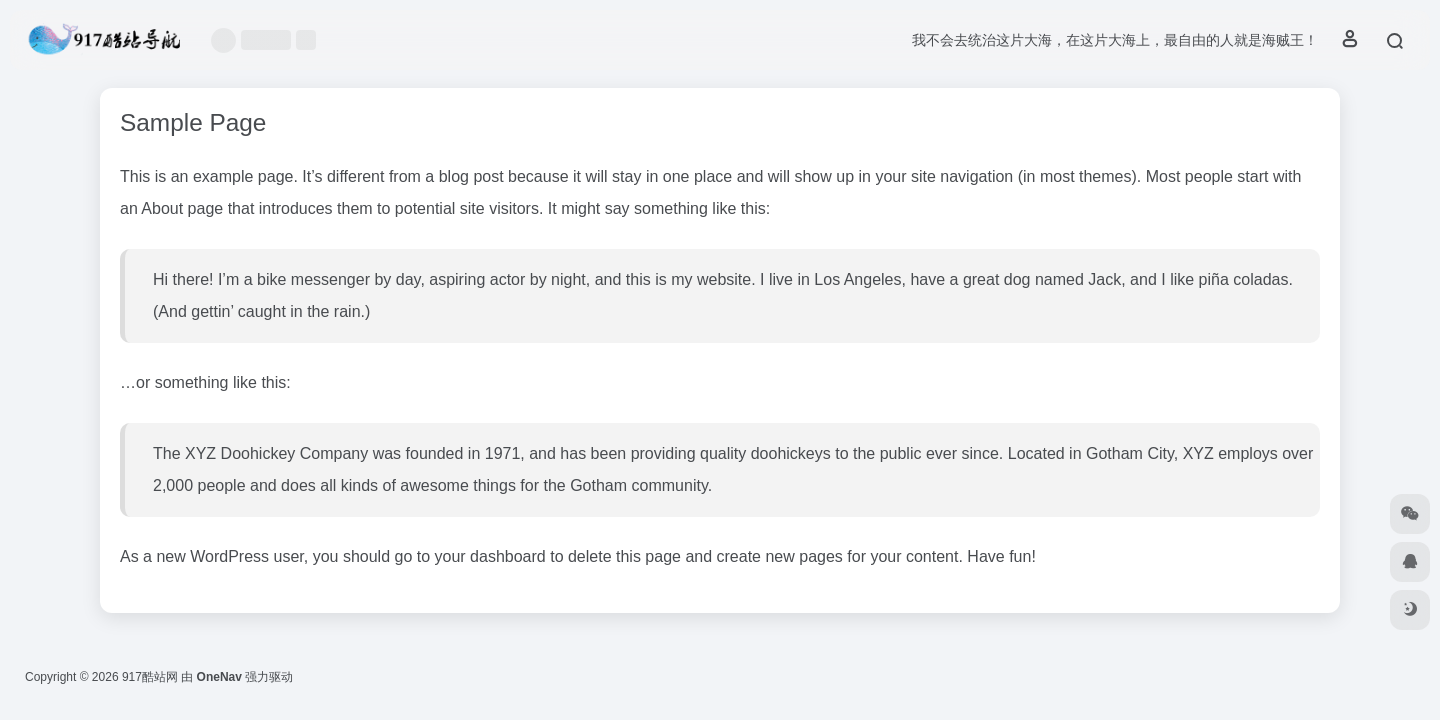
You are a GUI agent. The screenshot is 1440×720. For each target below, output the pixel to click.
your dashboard (490, 556)
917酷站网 (150, 677)
